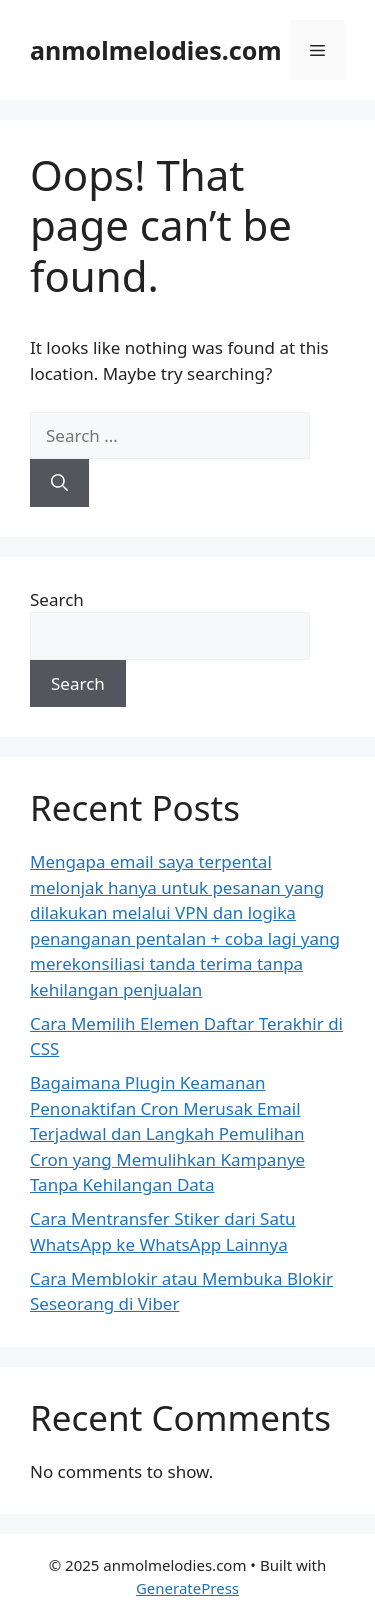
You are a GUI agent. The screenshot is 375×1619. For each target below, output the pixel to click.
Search (57, 599)
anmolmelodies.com (156, 50)
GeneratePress (187, 1588)
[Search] (59, 483)
